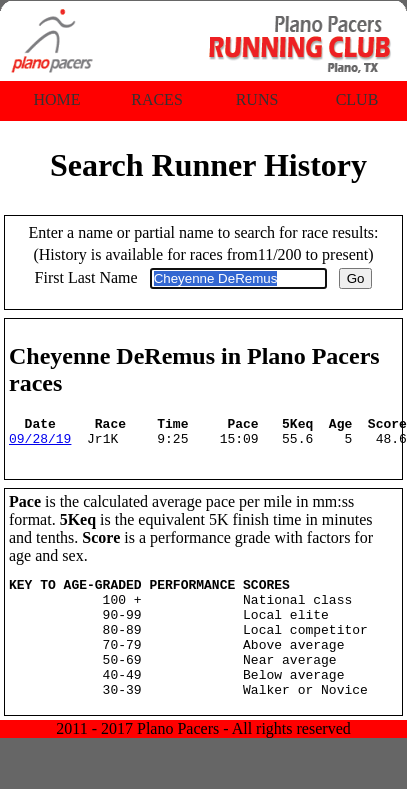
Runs (257, 99)
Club (357, 99)
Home (56, 99)
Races (157, 99)
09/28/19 (40, 444)
